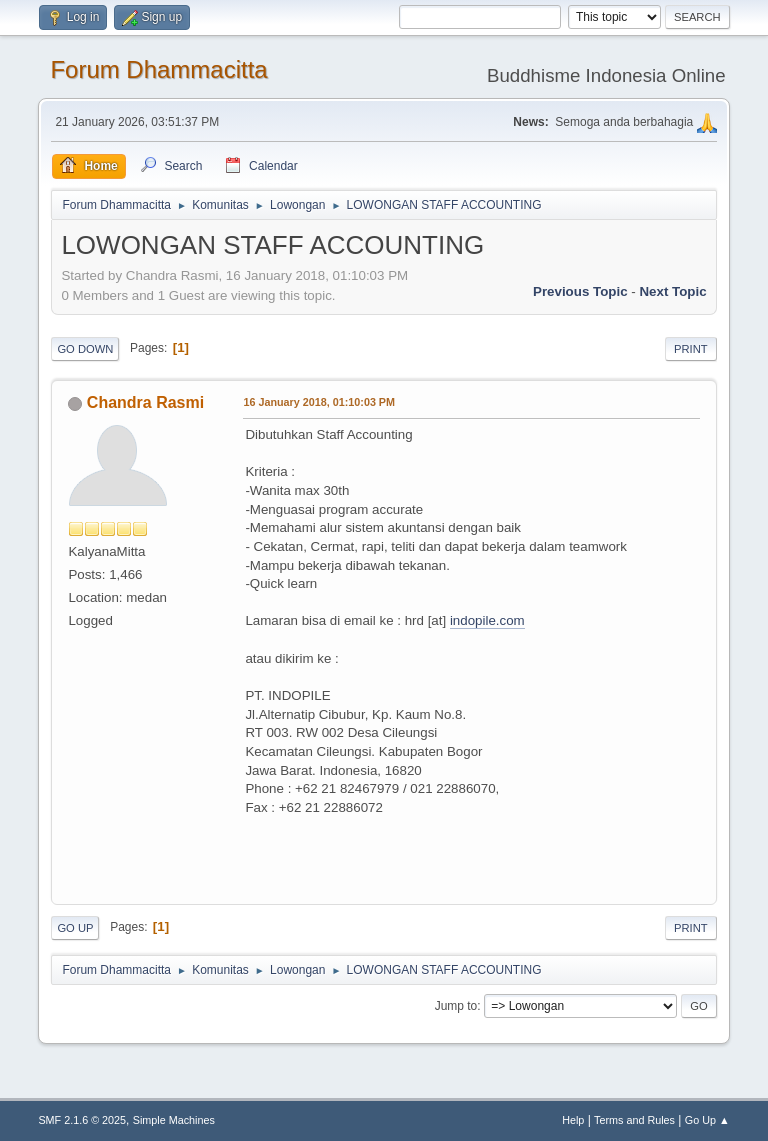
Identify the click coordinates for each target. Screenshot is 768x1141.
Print (691, 349)
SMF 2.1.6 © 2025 (82, 1120)
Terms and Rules (634, 1120)
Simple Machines (174, 1120)
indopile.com (487, 620)
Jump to (456, 1006)
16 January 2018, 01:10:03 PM (319, 402)
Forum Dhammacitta (158, 69)
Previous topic (580, 291)
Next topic (672, 291)
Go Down (85, 349)
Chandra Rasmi (145, 402)
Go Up (75, 928)
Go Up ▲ (707, 1120)
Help (573, 1120)
